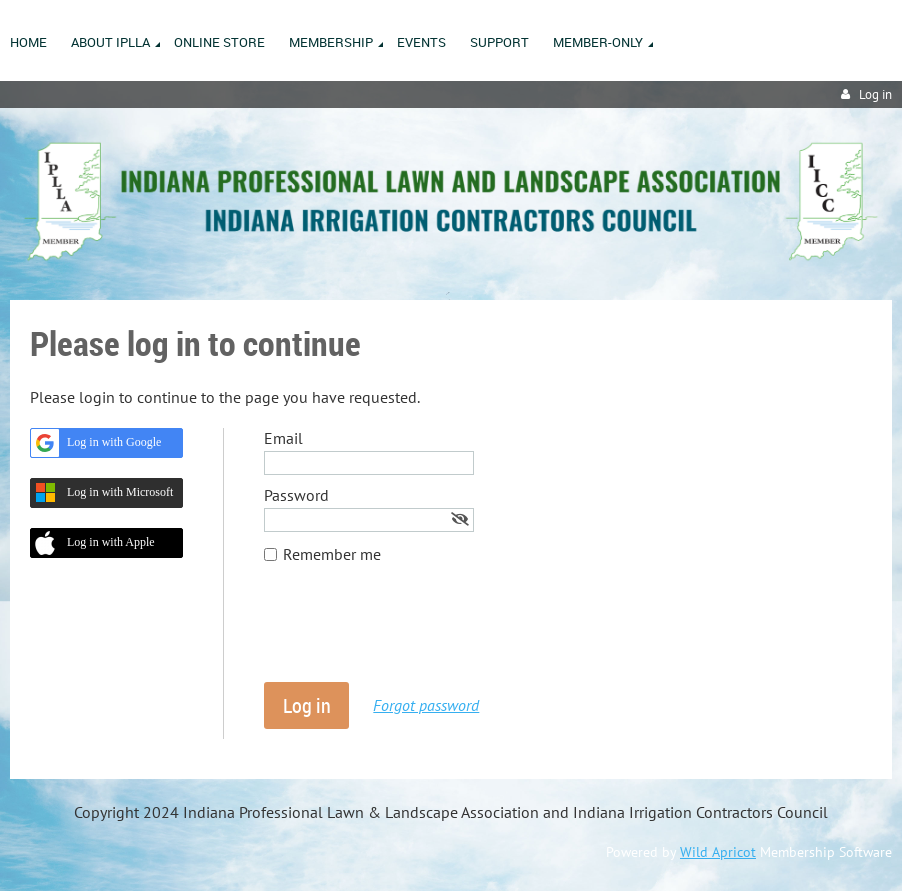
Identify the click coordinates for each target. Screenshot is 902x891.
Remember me (332, 554)
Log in (875, 94)
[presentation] (416, 633)
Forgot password (426, 705)
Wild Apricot (718, 852)
